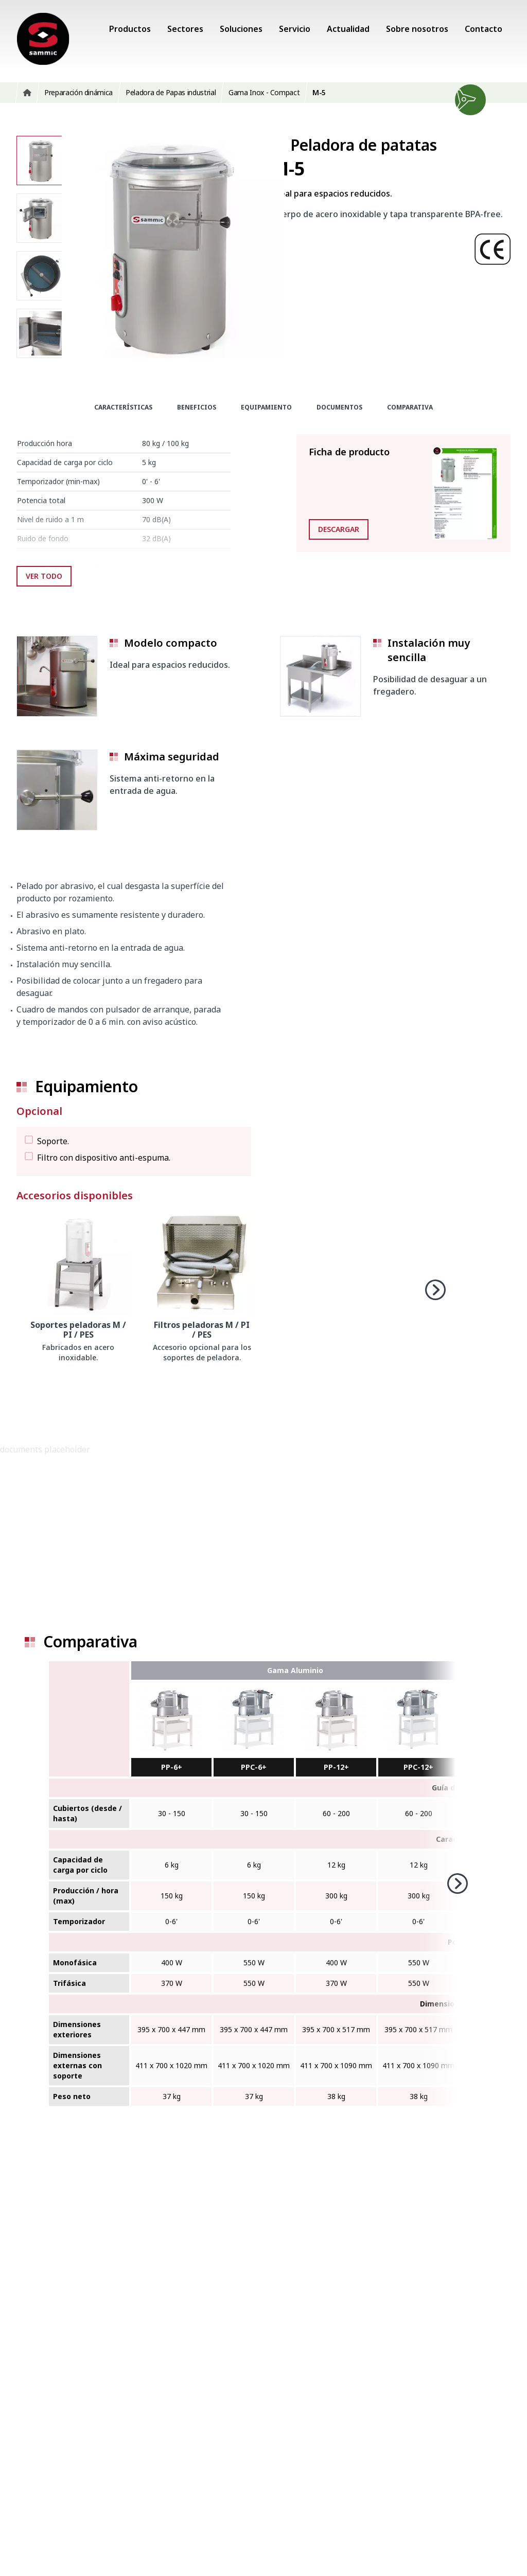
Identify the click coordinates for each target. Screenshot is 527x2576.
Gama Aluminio (295, 1670)
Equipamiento (266, 407)
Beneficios (196, 407)
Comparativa (410, 407)
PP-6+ (171, 1767)
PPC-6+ (254, 1767)
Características (123, 407)
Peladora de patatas (363, 144)
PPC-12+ (418, 1767)
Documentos (339, 407)
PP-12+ (336, 1767)
